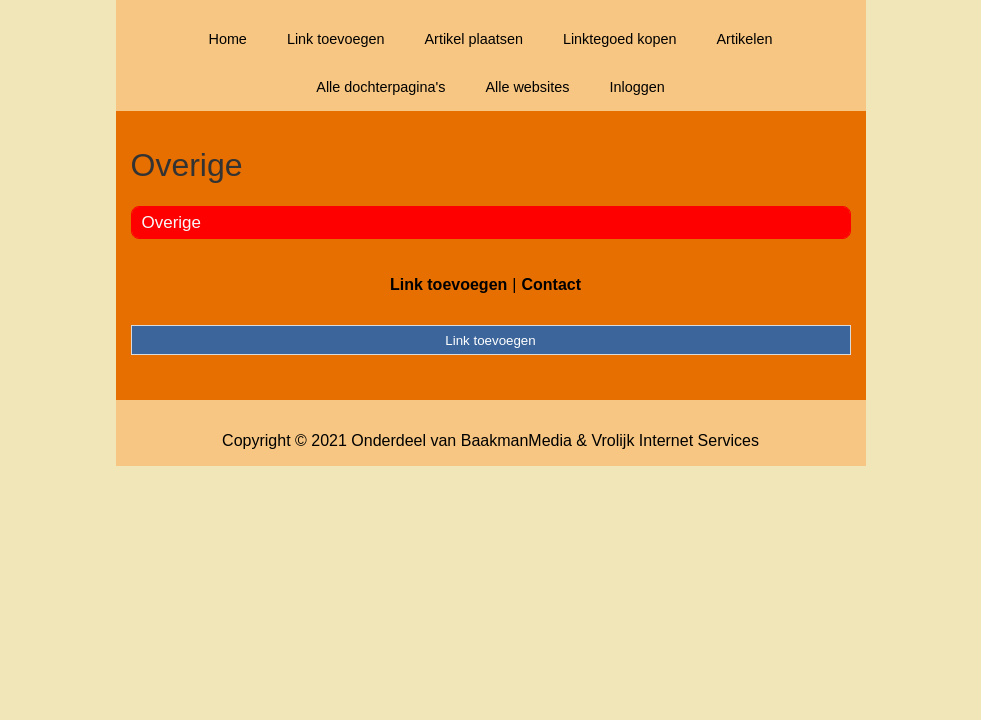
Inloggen (636, 87)
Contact (551, 284)
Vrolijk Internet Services (674, 440)
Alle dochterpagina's (380, 87)
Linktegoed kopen (620, 39)
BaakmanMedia (516, 440)
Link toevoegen (336, 39)
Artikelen (745, 39)
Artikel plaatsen (474, 39)
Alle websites (527, 87)
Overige (172, 222)
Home (227, 39)
